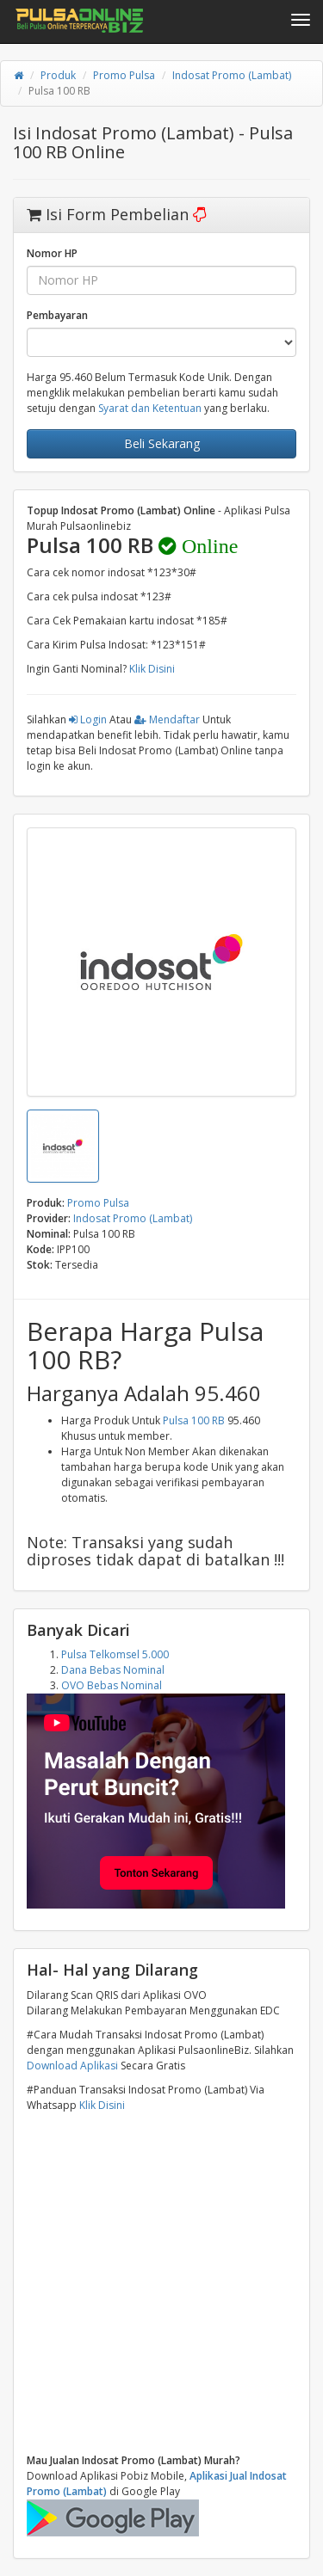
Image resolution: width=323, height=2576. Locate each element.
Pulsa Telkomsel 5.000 (115, 1654)
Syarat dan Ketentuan (150, 408)
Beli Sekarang (162, 443)
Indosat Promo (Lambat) (231, 75)
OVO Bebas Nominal (111, 1685)
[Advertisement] (161, 2283)
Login (88, 719)
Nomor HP (52, 253)
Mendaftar (167, 719)
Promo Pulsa (124, 75)
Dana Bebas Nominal (113, 1670)
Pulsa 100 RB (194, 1420)
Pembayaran (57, 315)
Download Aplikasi (72, 2065)
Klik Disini (152, 668)
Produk (58, 75)
